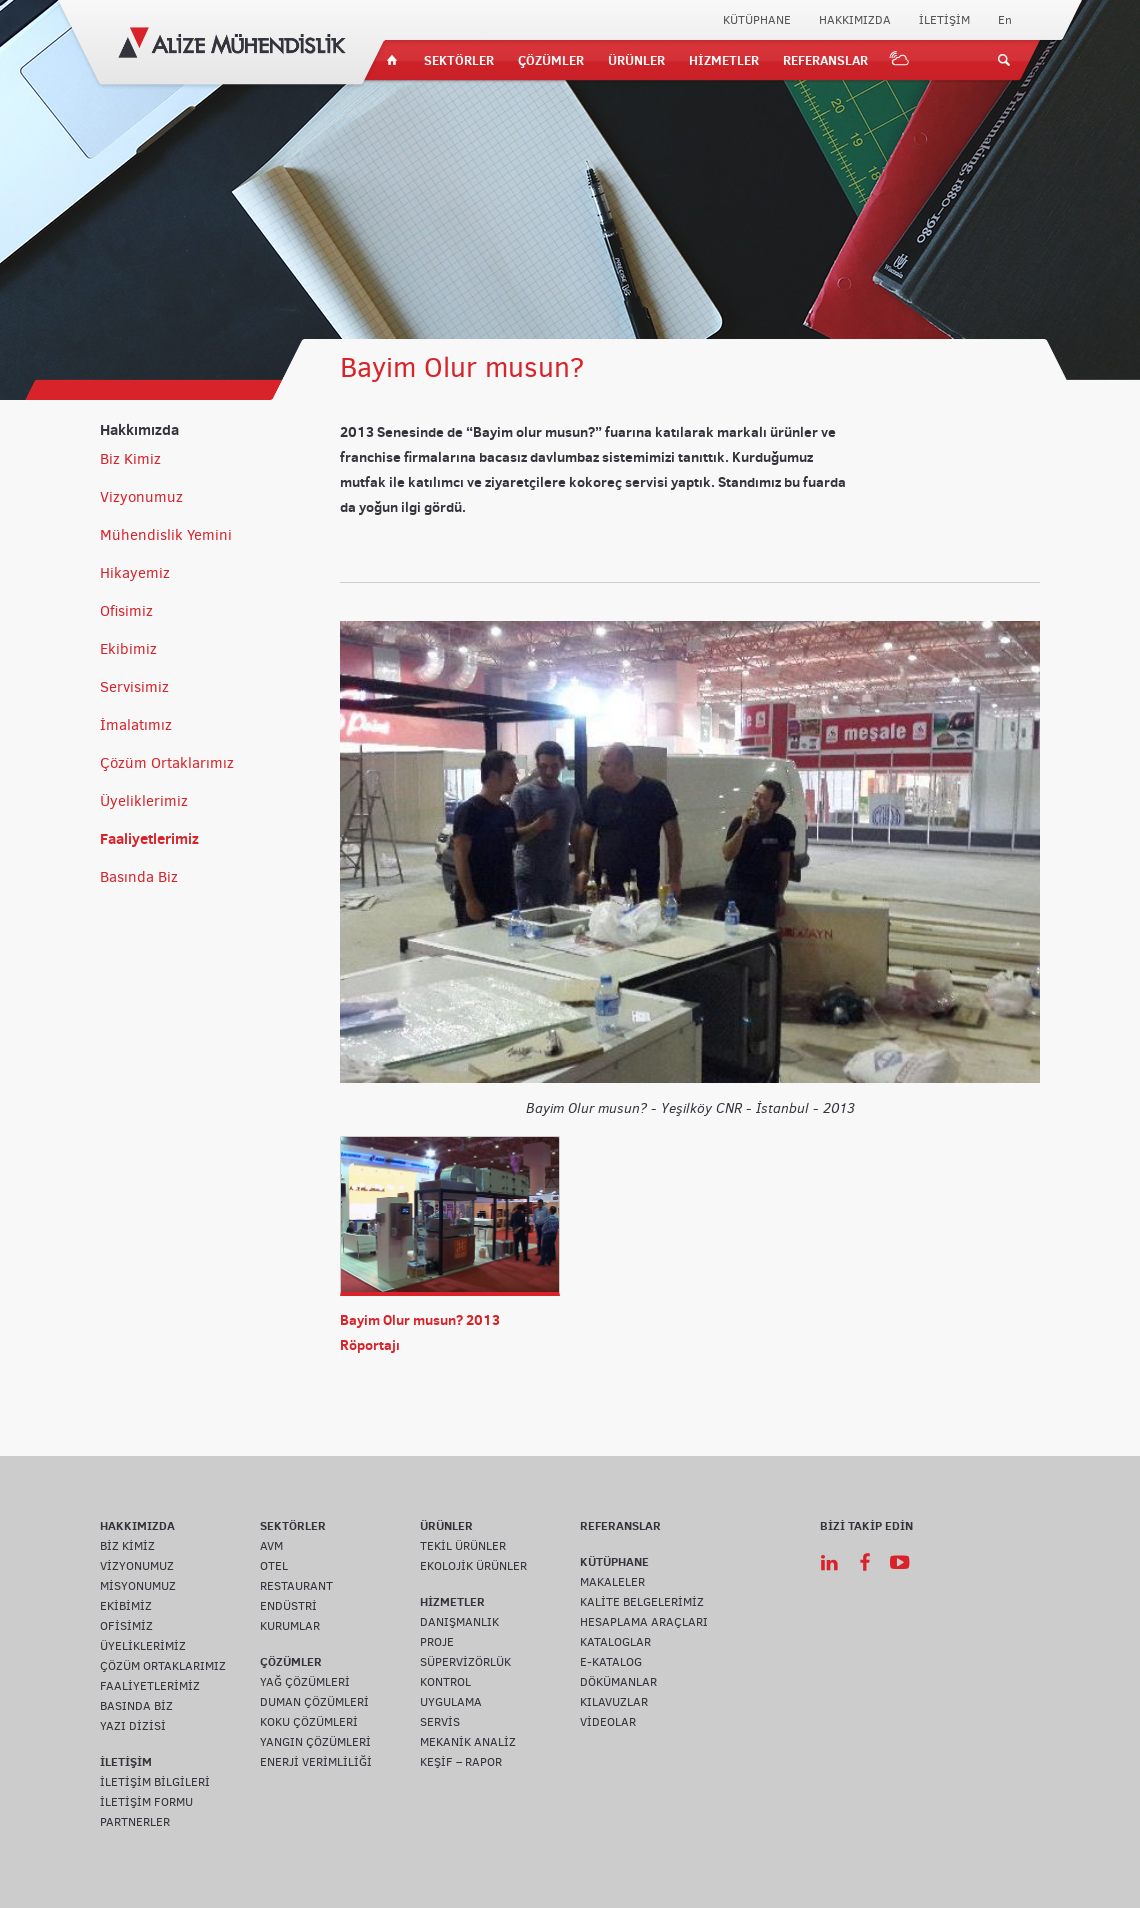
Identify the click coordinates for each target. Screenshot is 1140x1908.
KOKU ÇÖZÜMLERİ (309, 1722)
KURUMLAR (290, 1626)
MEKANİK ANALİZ (468, 1742)
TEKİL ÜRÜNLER (463, 1546)
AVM (271, 1546)
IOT (900, 60)
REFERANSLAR (825, 60)
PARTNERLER (135, 1822)
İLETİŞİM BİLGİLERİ (155, 1782)
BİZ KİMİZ (127, 1546)
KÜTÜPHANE (757, 20)
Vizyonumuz (141, 497)
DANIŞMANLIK (459, 1622)
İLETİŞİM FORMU (146, 1802)
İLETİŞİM (944, 20)
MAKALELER (612, 1582)
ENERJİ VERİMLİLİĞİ (316, 1762)
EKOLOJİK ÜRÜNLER (473, 1566)
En (1005, 20)
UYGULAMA (451, 1702)
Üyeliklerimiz (144, 801)
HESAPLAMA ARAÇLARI (644, 1622)
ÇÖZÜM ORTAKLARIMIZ (163, 1666)
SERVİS (440, 1722)
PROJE (437, 1642)
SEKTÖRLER (459, 60)
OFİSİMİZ (126, 1626)
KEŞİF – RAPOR (461, 1762)
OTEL (274, 1566)
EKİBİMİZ (126, 1606)
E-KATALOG (611, 1662)
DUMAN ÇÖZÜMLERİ (314, 1702)
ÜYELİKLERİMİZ (143, 1646)
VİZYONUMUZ (137, 1566)
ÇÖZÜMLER (551, 60)
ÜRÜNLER (636, 60)
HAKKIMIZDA (855, 20)
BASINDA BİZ (136, 1706)
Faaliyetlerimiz (149, 838)
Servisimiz (134, 687)
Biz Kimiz (130, 459)
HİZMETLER (724, 60)
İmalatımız (136, 725)
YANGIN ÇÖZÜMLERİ (315, 1742)
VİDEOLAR (608, 1722)
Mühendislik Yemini (166, 535)
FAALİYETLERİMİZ (150, 1686)
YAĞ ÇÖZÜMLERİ (305, 1682)
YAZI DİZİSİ (133, 1726)
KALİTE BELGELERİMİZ (642, 1602)
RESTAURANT (296, 1586)
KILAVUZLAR (614, 1702)
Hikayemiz (135, 573)
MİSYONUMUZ (138, 1586)
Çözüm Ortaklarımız (167, 763)
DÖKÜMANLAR (618, 1682)
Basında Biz (139, 877)
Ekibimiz (128, 649)
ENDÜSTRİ (288, 1606)
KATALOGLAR (615, 1642)
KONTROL (445, 1682)
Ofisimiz (126, 611)
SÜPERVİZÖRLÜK (465, 1662)
